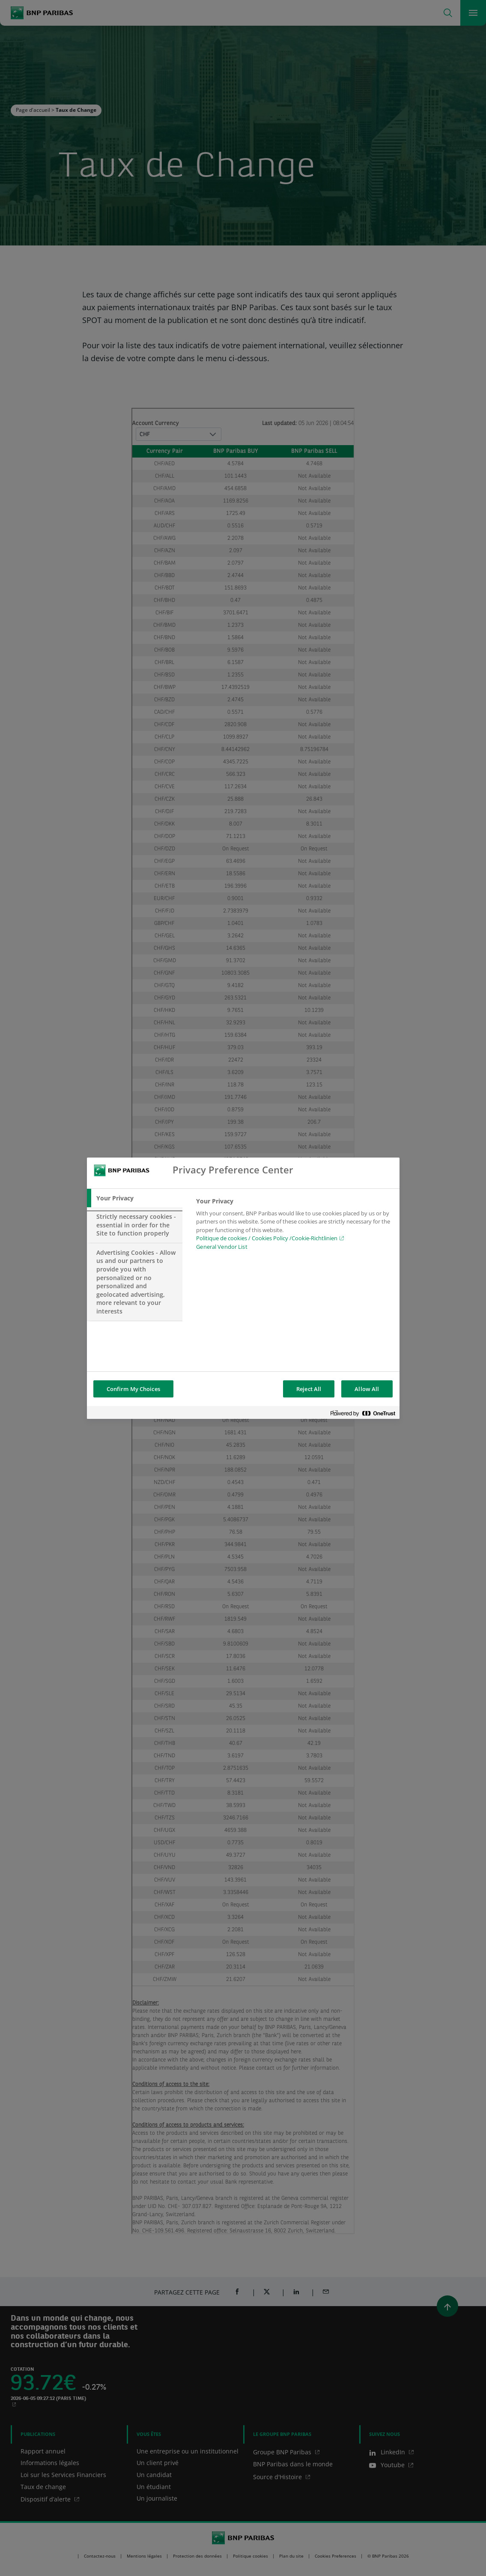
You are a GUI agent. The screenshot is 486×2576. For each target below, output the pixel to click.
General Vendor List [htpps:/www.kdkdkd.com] (221, 1247)
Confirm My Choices (133, 1389)
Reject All (308, 1389)
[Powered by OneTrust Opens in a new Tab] (362, 1413)
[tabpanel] (294, 1226)
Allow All (367, 1389)
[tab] (135, 1198)
